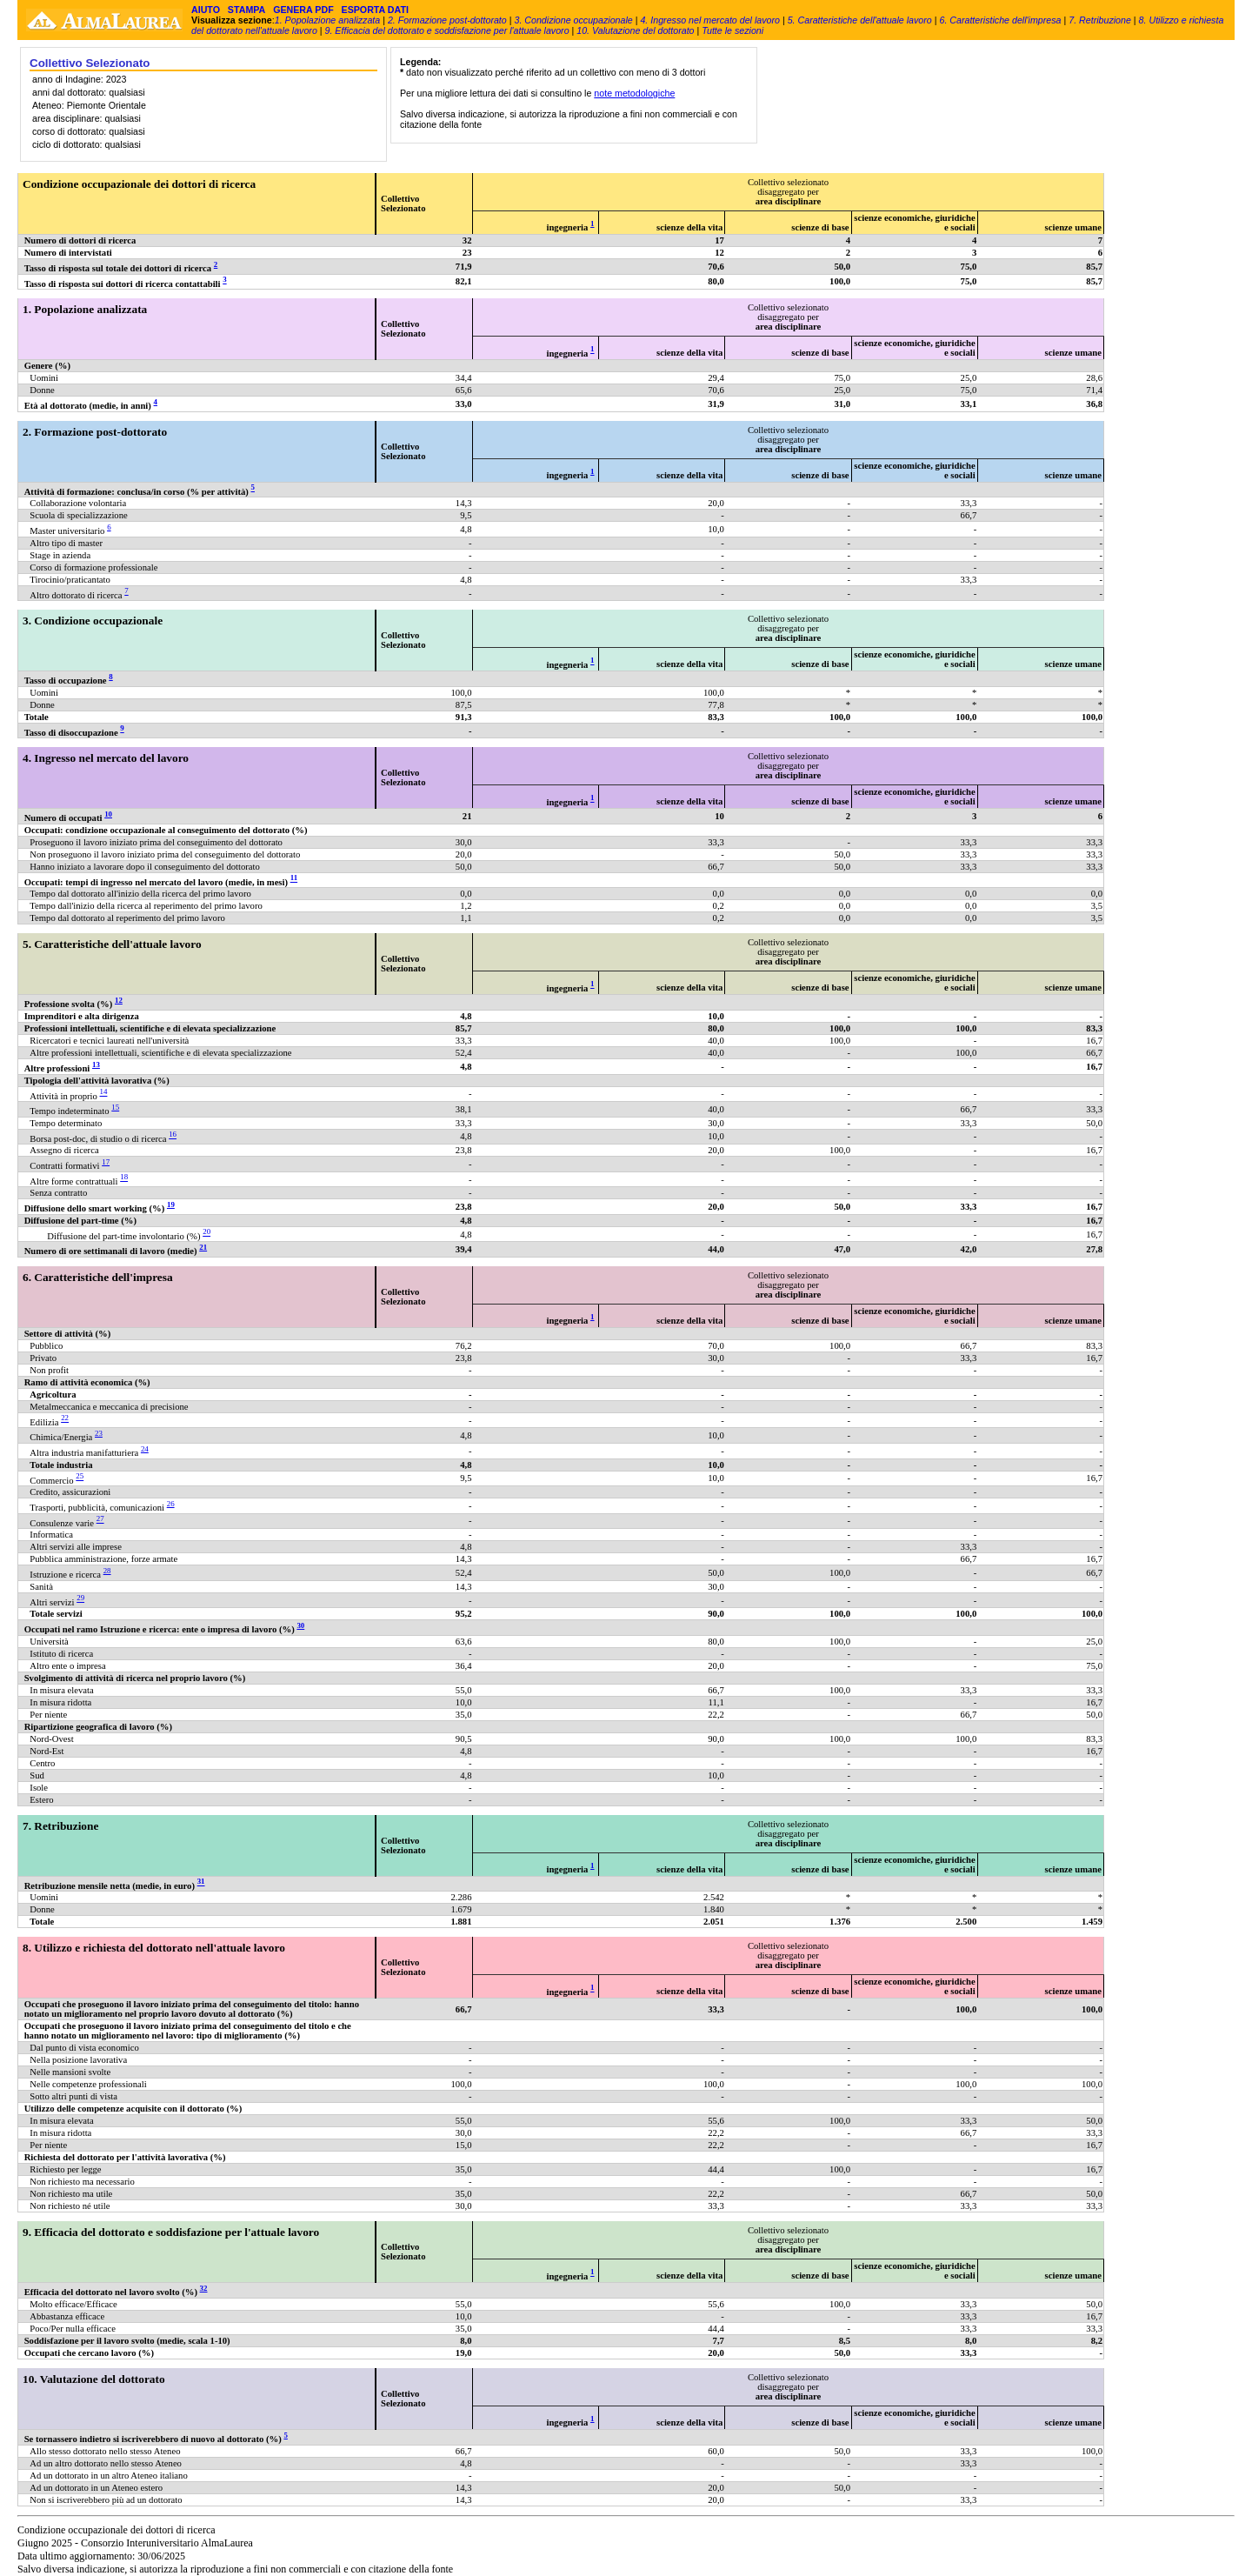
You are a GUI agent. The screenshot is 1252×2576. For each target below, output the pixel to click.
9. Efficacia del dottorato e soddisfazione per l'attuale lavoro (447, 30)
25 (79, 1476)
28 (107, 1570)
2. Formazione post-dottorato (447, 20)
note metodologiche (634, 93)
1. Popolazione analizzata (327, 20)
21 (203, 1247)
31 (201, 1882)
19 (171, 1204)
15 (115, 1107)
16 (172, 1135)
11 (293, 878)
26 (171, 1503)
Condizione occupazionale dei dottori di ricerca (139, 183)
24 (145, 1449)
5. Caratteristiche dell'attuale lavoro (860, 20)
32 (204, 2288)
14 (104, 1092)
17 (106, 1162)
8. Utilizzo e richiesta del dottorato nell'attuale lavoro (154, 1947)
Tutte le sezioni (732, 30)
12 (119, 1000)
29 (80, 1598)
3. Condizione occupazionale (573, 20)
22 (65, 1418)
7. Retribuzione (1100, 20)
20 (206, 1232)
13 (96, 1064)
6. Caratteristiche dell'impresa (1000, 20)
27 (100, 1519)
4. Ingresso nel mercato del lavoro (710, 20)
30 (300, 1625)
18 (124, 1177)
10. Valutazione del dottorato (635, 30)
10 (108, 814)
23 (99, 1433)
